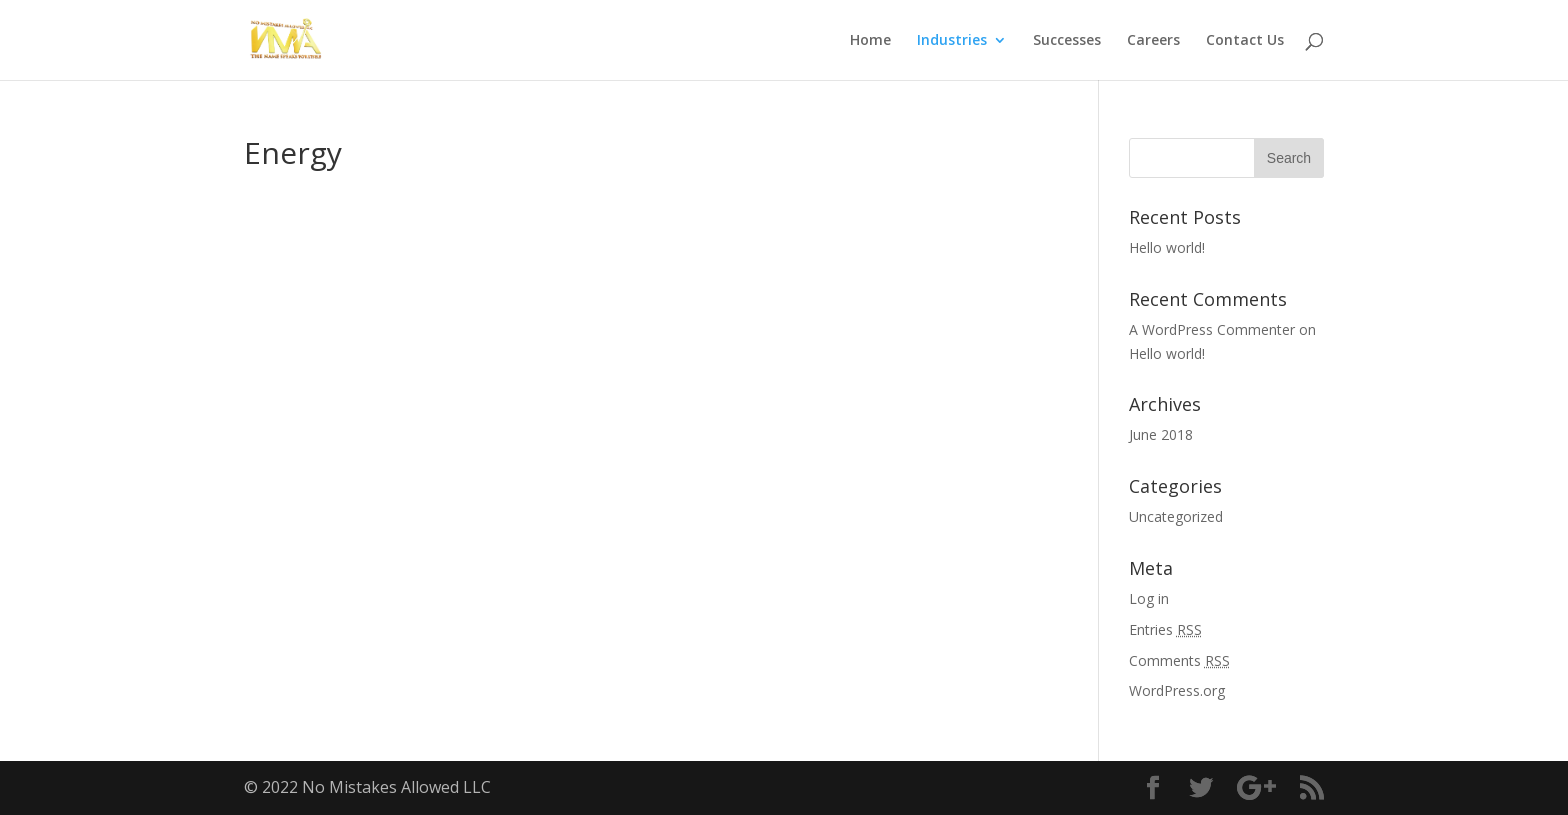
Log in (1149, 598)
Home (870, 41)
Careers (1153, 41)
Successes (1067, 41)
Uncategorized (1176, 516)
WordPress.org (1177, 690)
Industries (952, 41)
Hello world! (1167, 247)
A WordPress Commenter (1212, 329)
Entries (1165, 629)
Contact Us (1245, 41)
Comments (1179, 660)
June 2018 (1161, 434)
